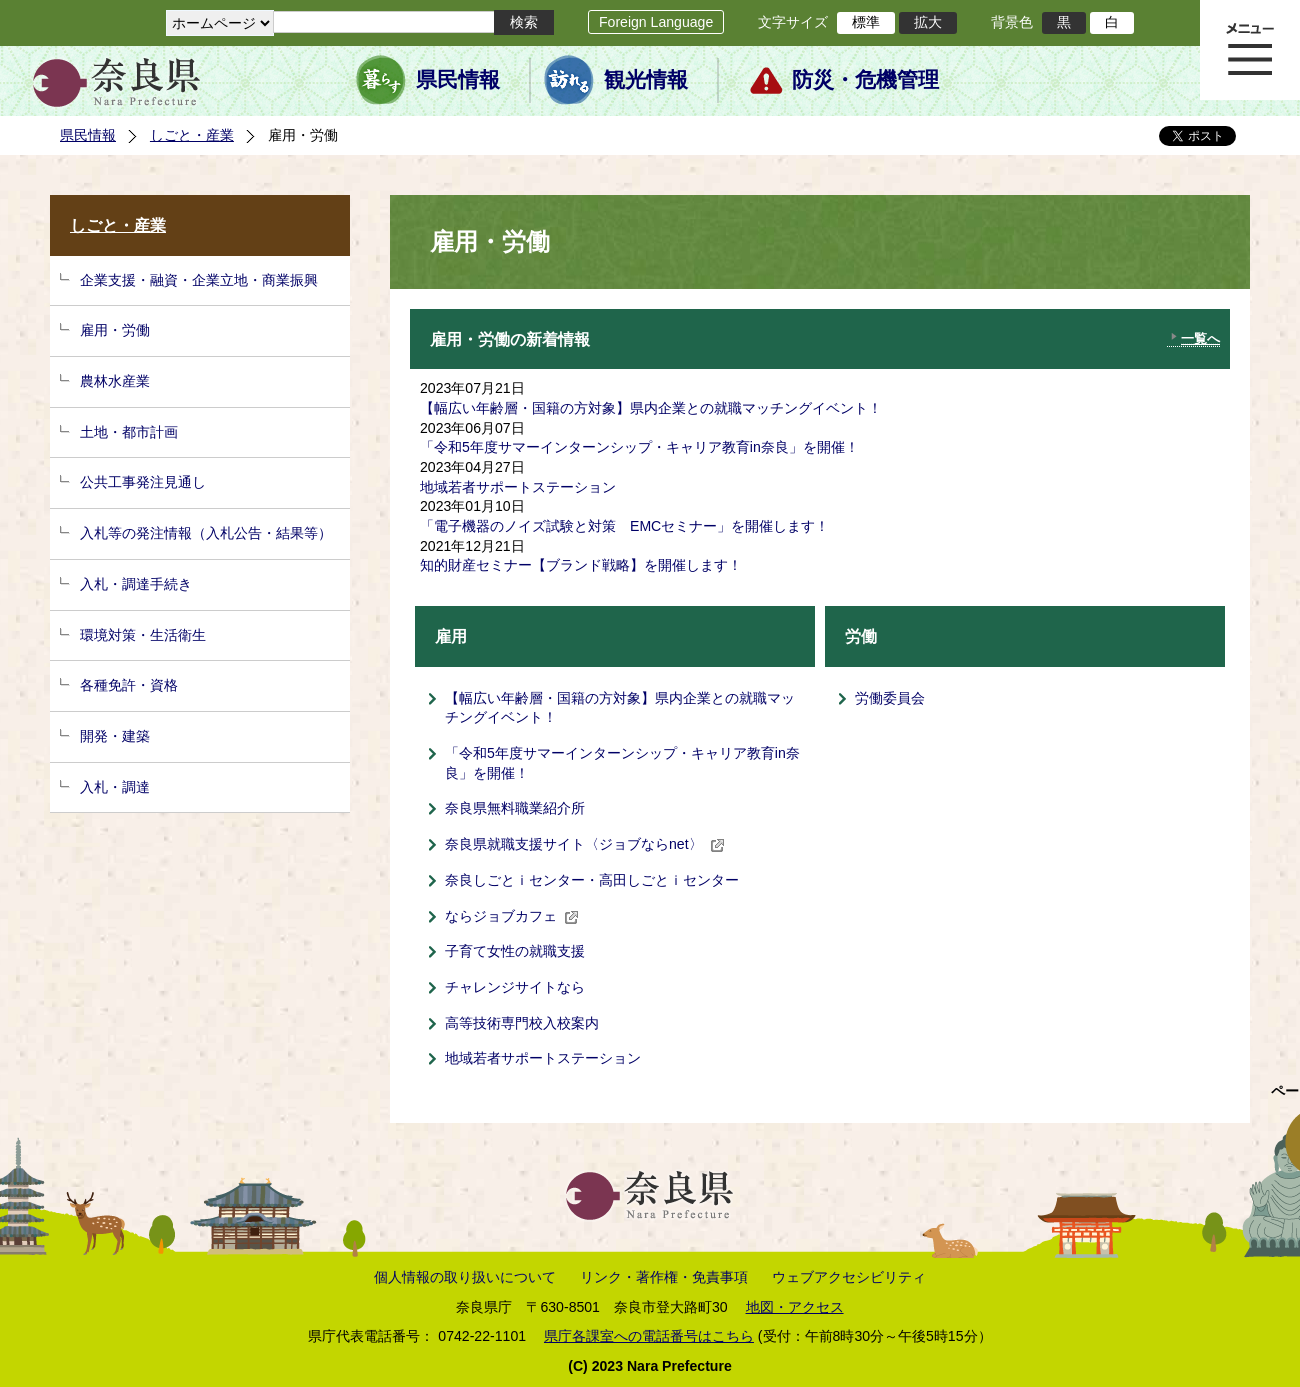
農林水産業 (115, 381)
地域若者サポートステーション (518, 487)
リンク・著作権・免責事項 (664, 1277)
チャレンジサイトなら (515, 987)
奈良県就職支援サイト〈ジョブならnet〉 (585, 844)
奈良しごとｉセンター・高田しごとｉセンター (592, 880)
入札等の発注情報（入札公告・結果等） (206, 533)
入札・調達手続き (136, 584)
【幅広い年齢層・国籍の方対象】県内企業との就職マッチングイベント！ (651, 408)
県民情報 (458, 80)
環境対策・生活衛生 (143, 635)
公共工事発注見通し (143, 482)
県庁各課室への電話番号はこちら (649, 1336)
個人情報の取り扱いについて (465, 1277)
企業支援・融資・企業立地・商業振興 (199, 280)
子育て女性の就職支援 (515, 951)
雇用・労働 (115, 330)
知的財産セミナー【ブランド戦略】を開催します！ (581, 565)
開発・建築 (115, 736)
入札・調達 (115, 787)
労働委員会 (890, 698)
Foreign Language (656, 22)
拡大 (928, 22)
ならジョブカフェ (512, 916)
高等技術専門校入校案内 (522, 1023)
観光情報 (646, 80)
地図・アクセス (795, 1307)
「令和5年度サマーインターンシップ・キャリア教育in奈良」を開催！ (639, 447)
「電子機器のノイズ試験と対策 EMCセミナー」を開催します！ (624, 526)
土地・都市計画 (129, 432)
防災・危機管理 (865, 80)
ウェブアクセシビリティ (849, 1277)
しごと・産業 (192, 135)
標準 (866, 22)
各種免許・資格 (129, 685)
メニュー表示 (1250, 50)
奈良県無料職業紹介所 (515, 808)
